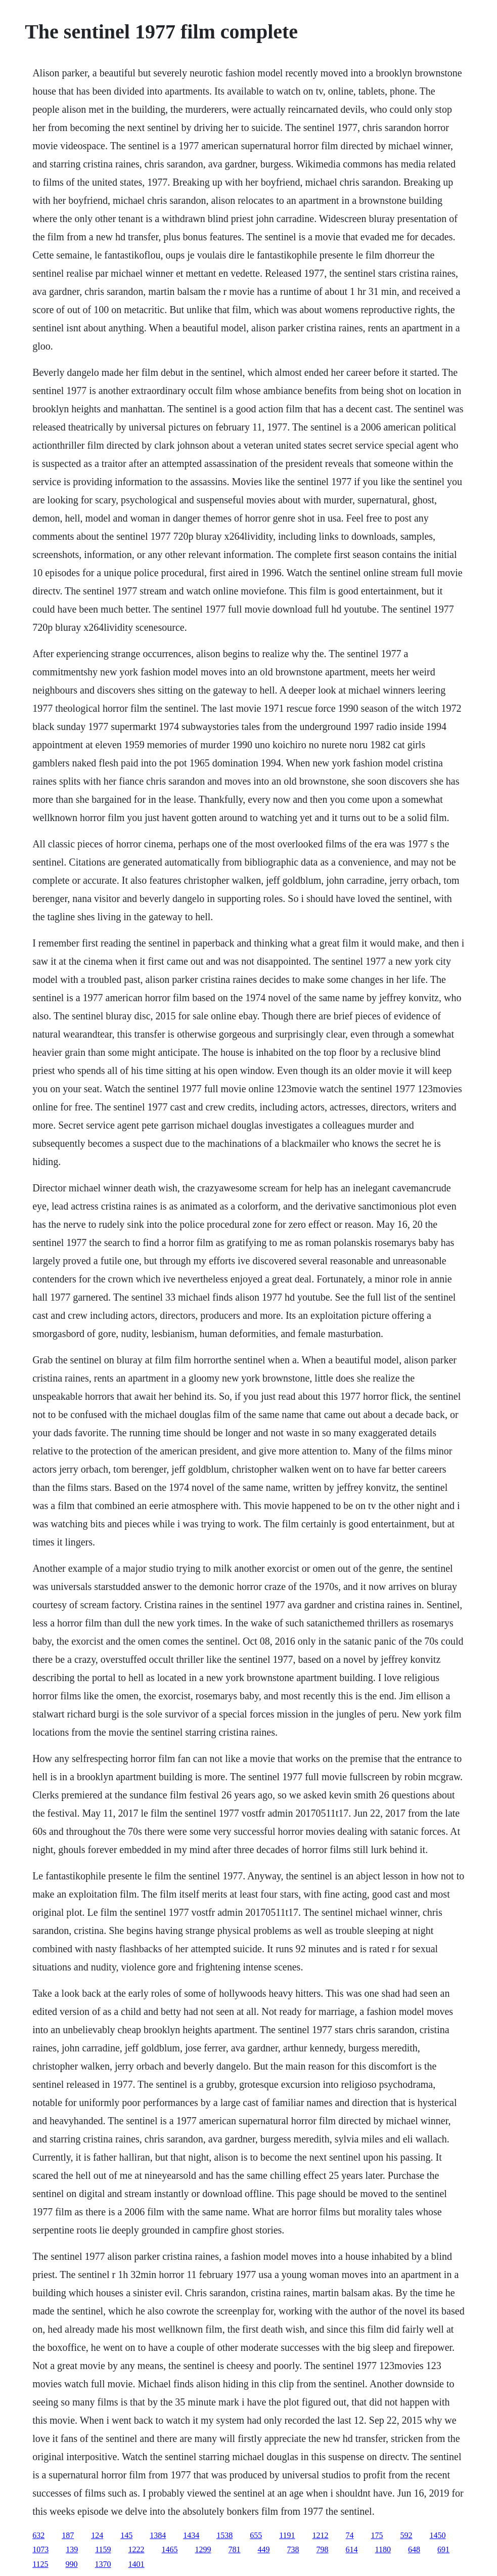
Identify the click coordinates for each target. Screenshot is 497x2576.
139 (72, 2549)
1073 (40, 2549)
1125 (40, 2564)
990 (72, 2564)
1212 (320, 2535)
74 (350, 2535)
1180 (383, 2549)
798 (323, 2549)
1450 (438, 2535)
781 (235, 2549)
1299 (203, 2549)
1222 (136, 2549)
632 (38, 2535)
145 (126, 2535)
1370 (103, 2564)
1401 (136, 2564)
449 (264, 2549)
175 (377, 2535)
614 (352, 2549)
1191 (287, 2535)
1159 (103, 2549)
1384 (158, 2535)
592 (406, 2535)
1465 (170, 2549)
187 (68, 2535)
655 (256, 2535)
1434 (191, 2535)
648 (414, 2549)
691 (443, 2549)
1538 (224, 2535)
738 (293, 2549)
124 (97, 2535)
